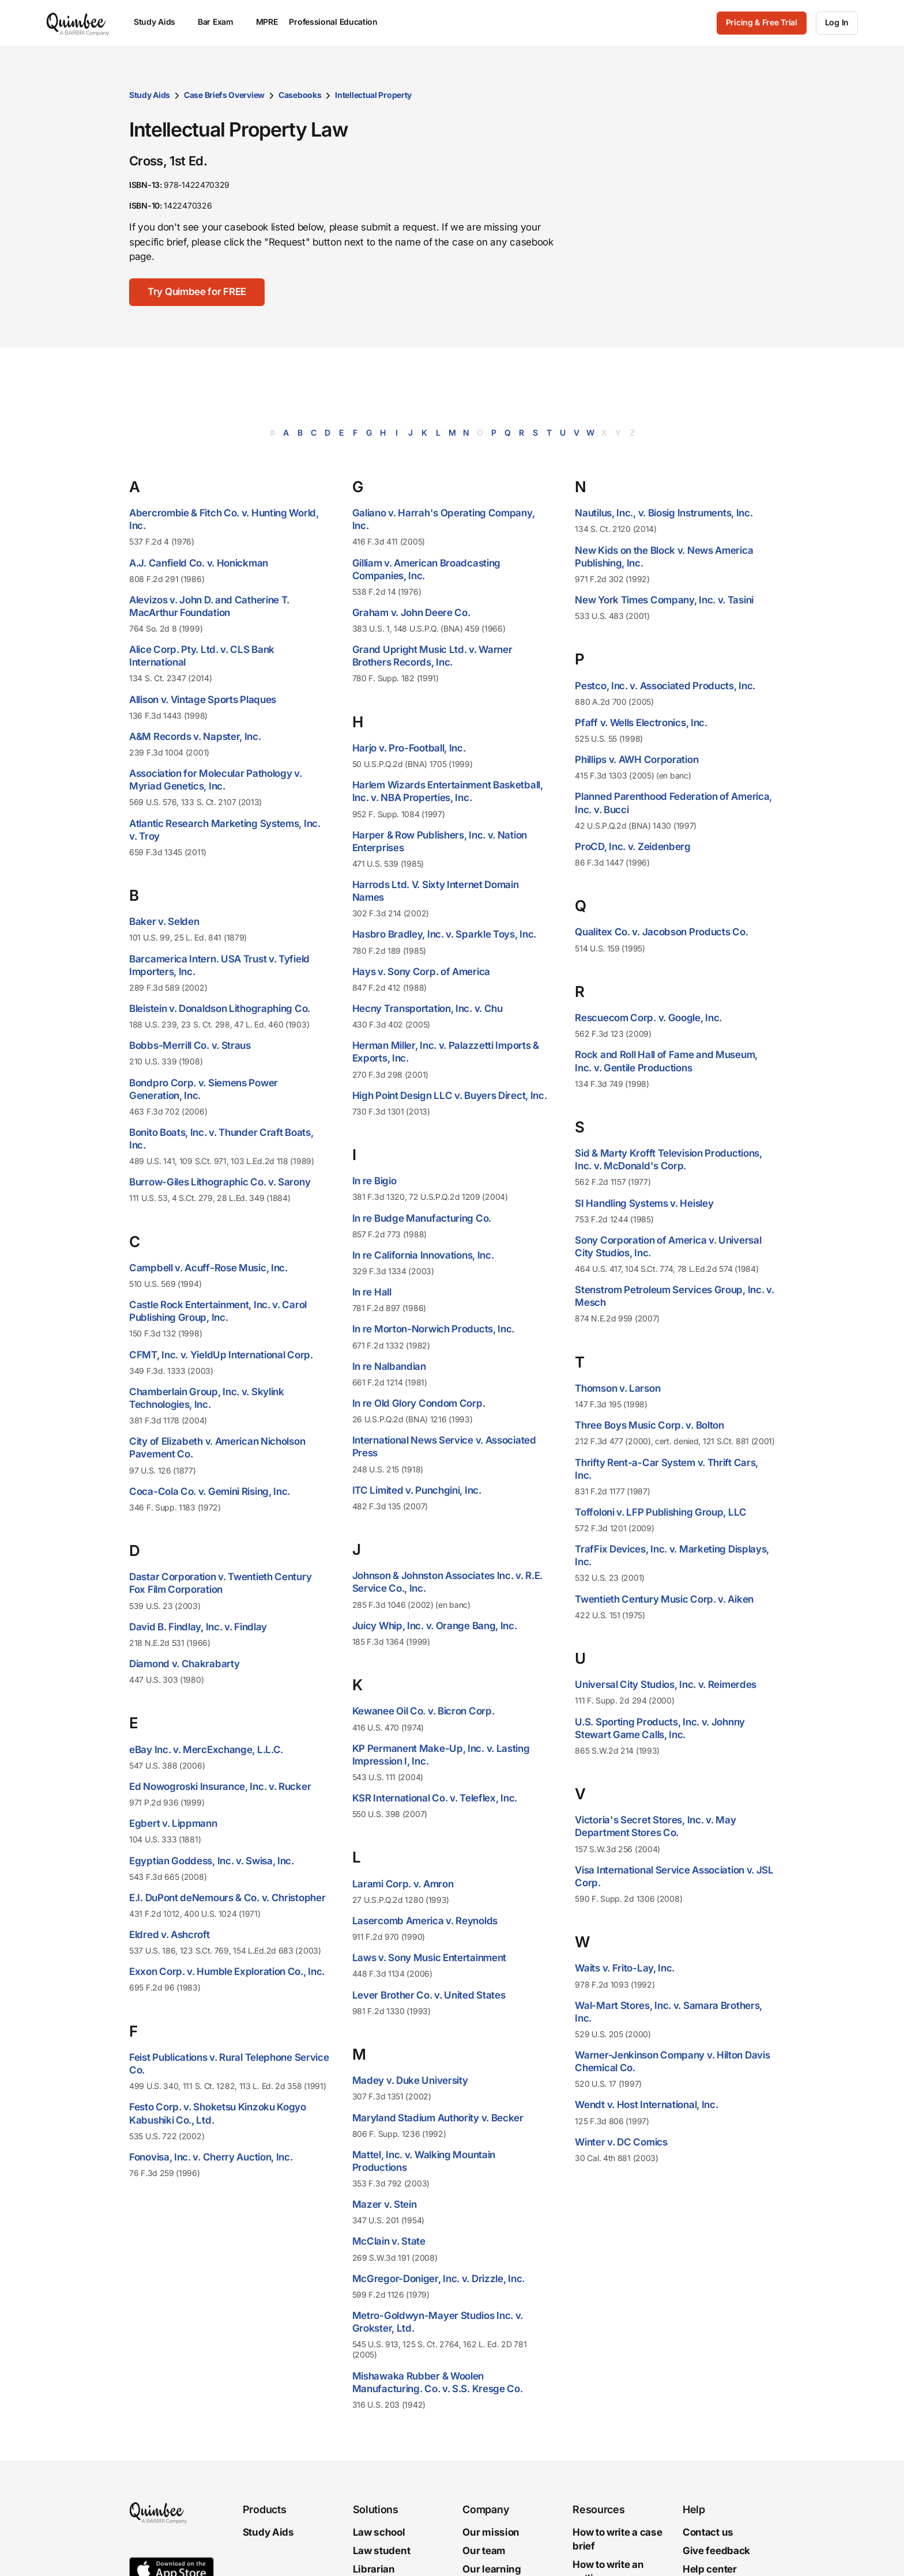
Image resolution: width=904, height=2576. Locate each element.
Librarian (374, 2569)
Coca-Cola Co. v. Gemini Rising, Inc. (209, 1491)
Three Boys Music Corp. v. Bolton (649, 1425)
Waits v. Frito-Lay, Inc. (625, 1968)
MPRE (267, 22)
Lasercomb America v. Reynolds (425, 1921)
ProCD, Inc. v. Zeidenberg (633, 846)
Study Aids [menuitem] (160, 22)
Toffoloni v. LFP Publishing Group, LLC (661, 1512)
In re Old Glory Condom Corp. (418, 1403)
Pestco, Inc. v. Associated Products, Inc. (665, 686)
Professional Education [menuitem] (338, 22)
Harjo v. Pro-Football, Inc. (409, 748)
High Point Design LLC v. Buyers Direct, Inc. (449, 1095)
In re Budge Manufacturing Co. (421, 1218)
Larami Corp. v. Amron (403, 1884)
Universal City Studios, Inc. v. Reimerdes (665, 1684)
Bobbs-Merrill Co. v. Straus (190, 1045)
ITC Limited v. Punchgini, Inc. (416, 1490)
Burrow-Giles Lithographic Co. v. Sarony (219, 1182)
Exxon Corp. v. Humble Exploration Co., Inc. (227, 1971)
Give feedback (716, 2550)
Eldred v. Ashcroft (169, 1934)
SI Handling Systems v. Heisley (644, 1203)
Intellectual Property (373, 95)
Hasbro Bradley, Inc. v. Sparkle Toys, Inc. (444, 934)
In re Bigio (374, 1181)
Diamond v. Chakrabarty (184, 1664)
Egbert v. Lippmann (173, 1823)
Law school (379, 2532)
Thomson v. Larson (617, 1388)
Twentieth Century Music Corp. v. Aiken (664, 1599)
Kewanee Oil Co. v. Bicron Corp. (423, 1711)
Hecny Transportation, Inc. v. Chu (427, 1008)
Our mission (490, 2532)
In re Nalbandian (389, 1366)
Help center (710, 2569)
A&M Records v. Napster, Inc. (195, 736)
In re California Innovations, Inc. (423, 1255)
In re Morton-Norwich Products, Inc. (433, 1329)
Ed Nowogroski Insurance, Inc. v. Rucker (220, 1786)
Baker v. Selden (164, 921)
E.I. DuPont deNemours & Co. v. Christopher (227, 1897)
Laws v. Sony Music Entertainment (429, 1957)
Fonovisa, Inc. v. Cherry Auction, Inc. (211, 2157)
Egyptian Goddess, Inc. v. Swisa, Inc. (211, 1861)
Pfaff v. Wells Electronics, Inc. (641, 722)
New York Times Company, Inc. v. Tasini (664, 600)
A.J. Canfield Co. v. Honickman (198, 563)
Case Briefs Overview (224, 95)
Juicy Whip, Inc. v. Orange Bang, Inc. (434, 1625)
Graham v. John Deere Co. (411, 612)
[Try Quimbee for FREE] (197, 292)
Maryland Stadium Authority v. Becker (437, 2118)
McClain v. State (388, 2241)
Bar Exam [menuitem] (221, 22)
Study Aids (149, 95)
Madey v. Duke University (410, 2080)
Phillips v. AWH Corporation (636, 759)
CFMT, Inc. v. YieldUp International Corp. (221, 1355)
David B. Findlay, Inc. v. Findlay (198, 1627)
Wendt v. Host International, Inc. (646, 2104)
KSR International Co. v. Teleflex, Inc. (434, 1798)
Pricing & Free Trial (761, 22)
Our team (484, 2550)
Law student (381, 2550)
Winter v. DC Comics (621, 2142)
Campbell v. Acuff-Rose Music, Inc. (208, 1268)
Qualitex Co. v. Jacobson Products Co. (661, 932)
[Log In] (837, 23)
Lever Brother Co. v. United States (429, 1995)
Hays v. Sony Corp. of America (421, 971)
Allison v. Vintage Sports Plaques (202, 699)
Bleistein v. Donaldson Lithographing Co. (219, 1008)
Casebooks (299, 95)
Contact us (708, 2532)
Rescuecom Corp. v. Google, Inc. (648, 1017)
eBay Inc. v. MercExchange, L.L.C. (206, 1749)
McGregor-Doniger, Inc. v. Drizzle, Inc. (438, 2278)
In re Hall (371, 1292)
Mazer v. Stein (384, 2204)
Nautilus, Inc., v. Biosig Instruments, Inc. (663, 513)
